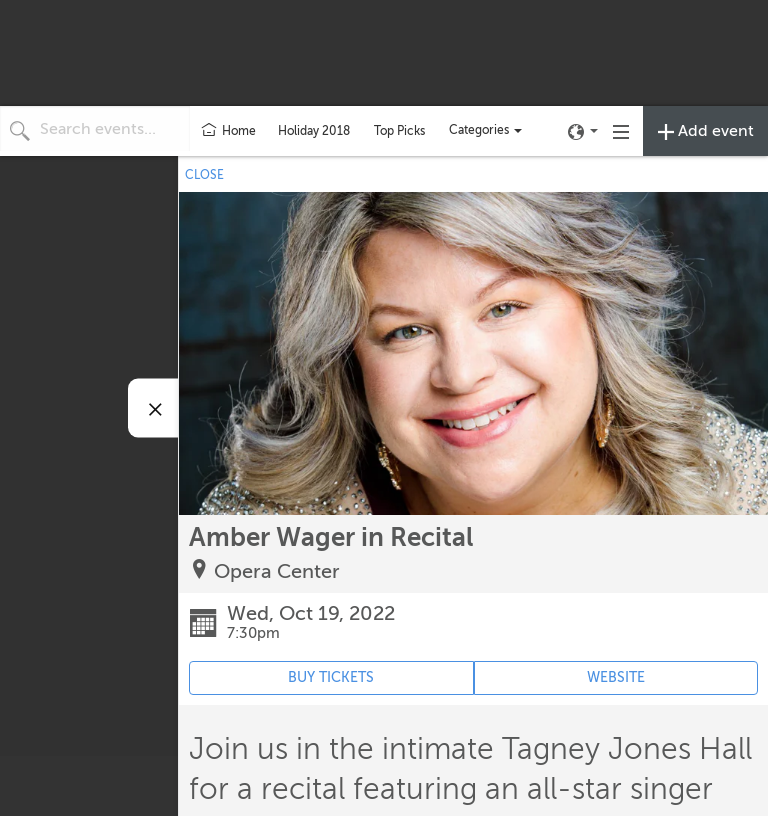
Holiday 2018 (314, 131)
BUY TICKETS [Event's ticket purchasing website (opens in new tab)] (331, 677)
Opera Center (277, 571)
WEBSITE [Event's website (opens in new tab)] (616, 677)
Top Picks (399, 131)
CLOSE (204, 175)
